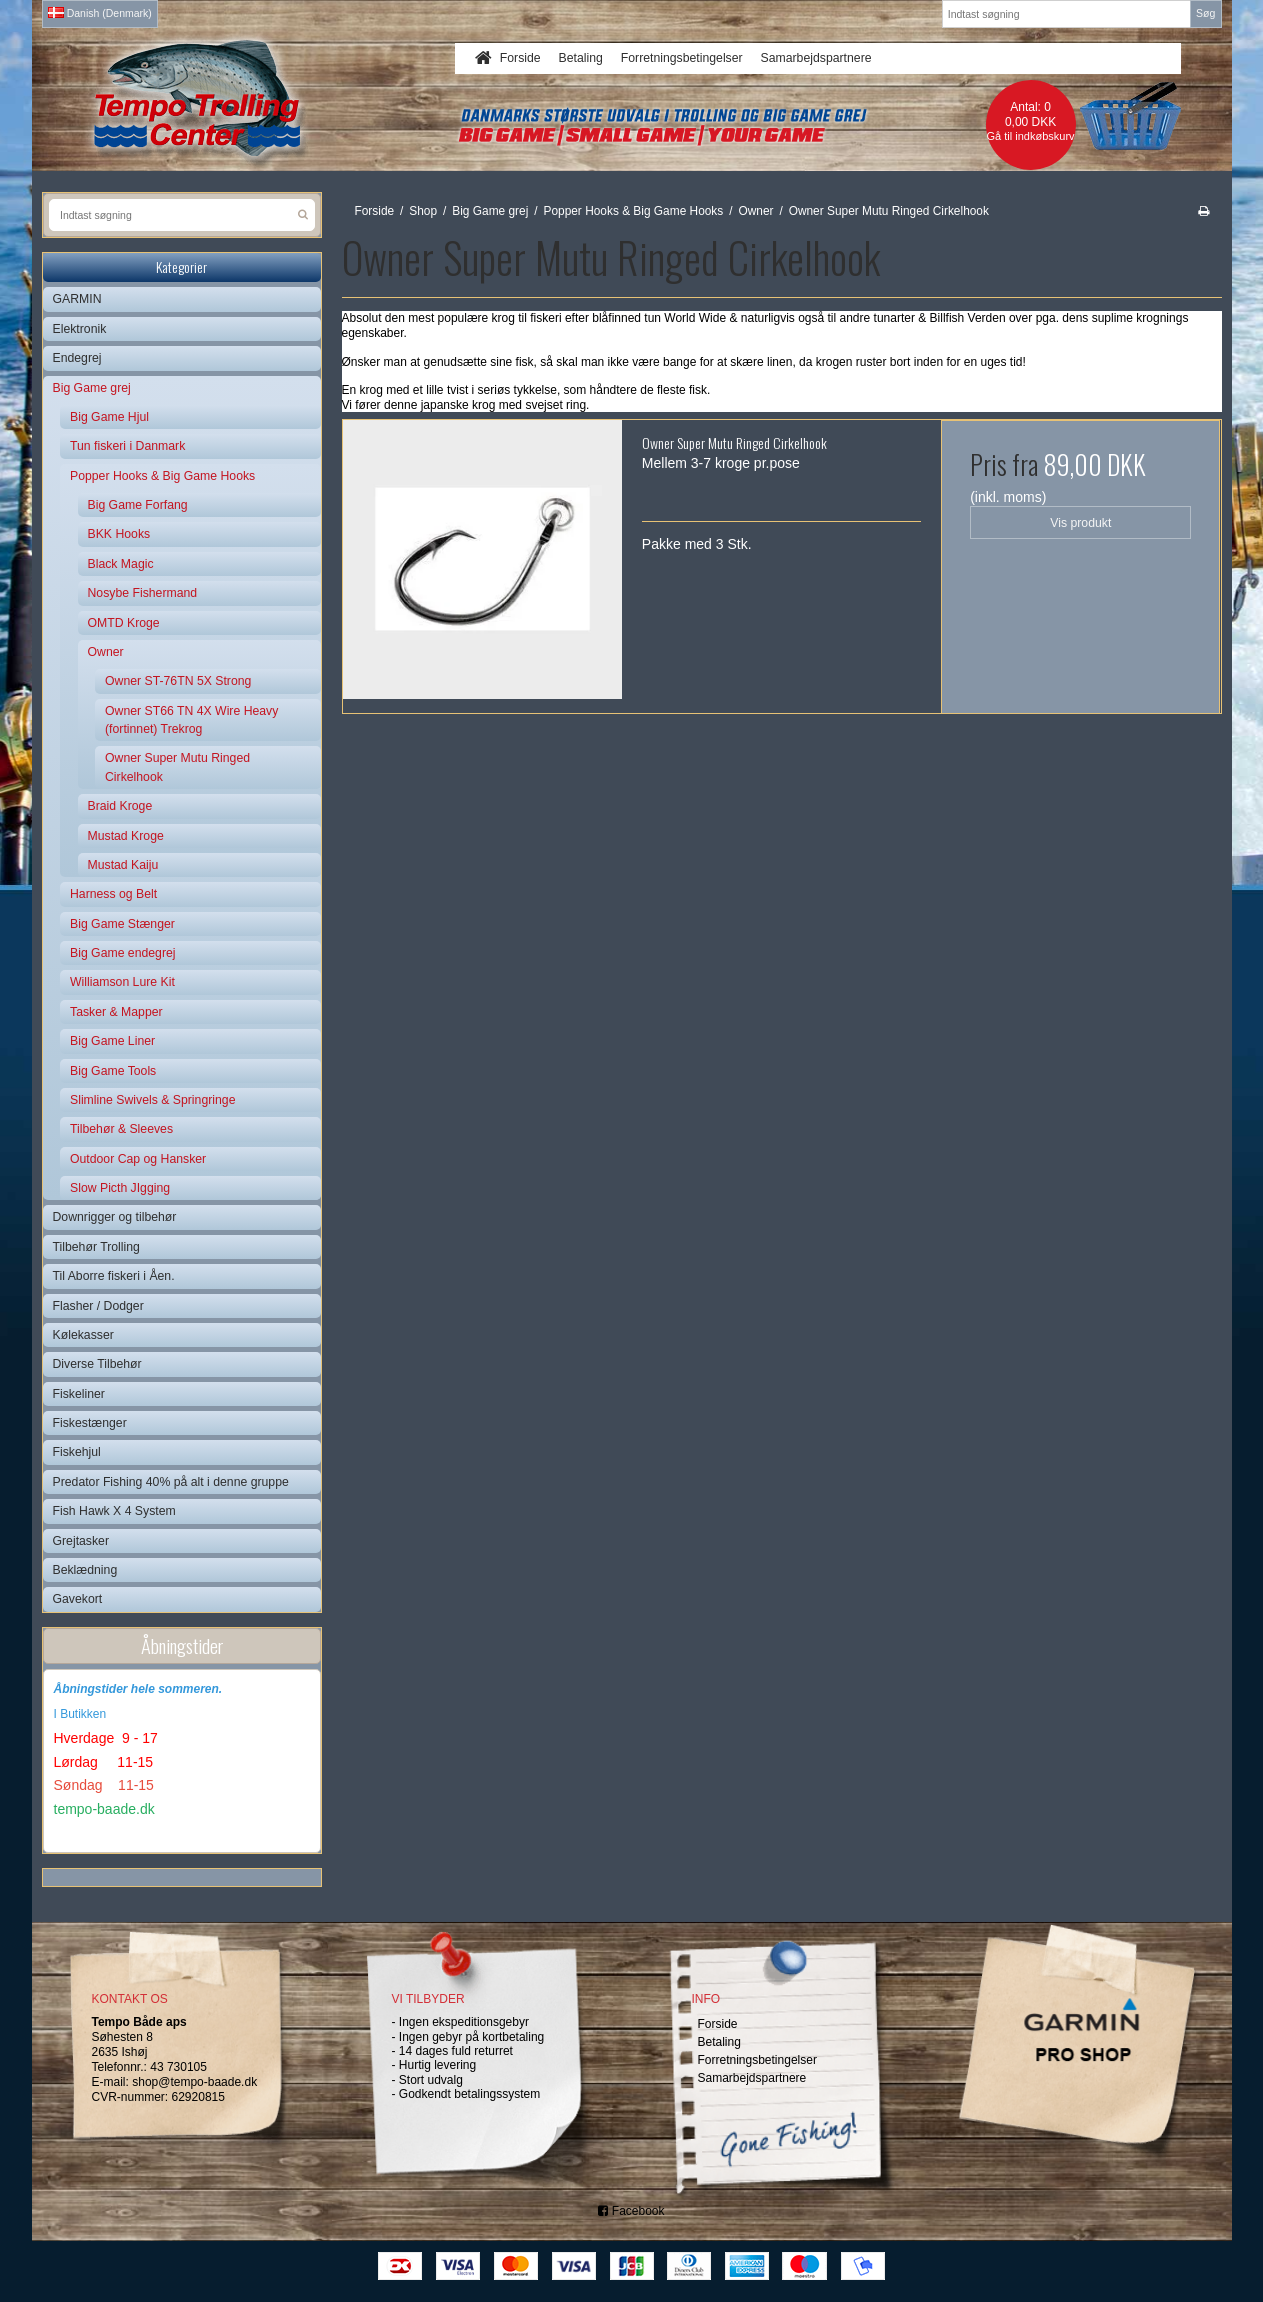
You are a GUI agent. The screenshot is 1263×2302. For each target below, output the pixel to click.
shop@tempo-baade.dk (194, 2082)
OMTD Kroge (124, 623)
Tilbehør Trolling (96, 1247)
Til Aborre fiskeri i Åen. (114, 1276)
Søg (1205, 13)
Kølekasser (83, 1335)
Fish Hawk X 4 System (114, 1511)
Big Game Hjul (109, 417)
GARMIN (77, 299)
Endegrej (77, 358)
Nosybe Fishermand (143, 593)
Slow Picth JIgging (120, 1188)
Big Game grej (92, 388)
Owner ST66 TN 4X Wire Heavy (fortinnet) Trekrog (191, 720)
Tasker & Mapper (116, 1012)
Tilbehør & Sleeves (121, 1129)
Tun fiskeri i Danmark (127, 446)
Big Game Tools (113, 1071)
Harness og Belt (113, 894)
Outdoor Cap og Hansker (138, 1159)
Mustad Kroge (126, 836)
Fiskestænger (90, 1423)
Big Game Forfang (138, 505)
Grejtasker (81, 1541)
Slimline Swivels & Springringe (152, 1100)
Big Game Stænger (122, 924)
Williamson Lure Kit (122, 982)
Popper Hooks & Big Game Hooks (162, 476)
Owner (106, 652)
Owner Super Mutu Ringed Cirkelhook (177, 767)
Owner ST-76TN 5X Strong (178, 681)
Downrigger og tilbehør (115, 1217)
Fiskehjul (77, 1452)
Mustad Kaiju (123, 865)
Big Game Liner (112, 1041)
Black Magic (121, 564)
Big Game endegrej (123, 953)
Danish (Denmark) (100, 13)
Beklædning (85, 1570)
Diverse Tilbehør (97, 1364)
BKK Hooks (119, 534)
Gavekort (78, 1599)
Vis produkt (1080, 523)
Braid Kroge (120, 806)
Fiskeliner (79, 1394)
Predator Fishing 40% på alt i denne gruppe (171, 1482)
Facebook (631, 2211)
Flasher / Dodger (98, 1306)
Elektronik (80, 329)
